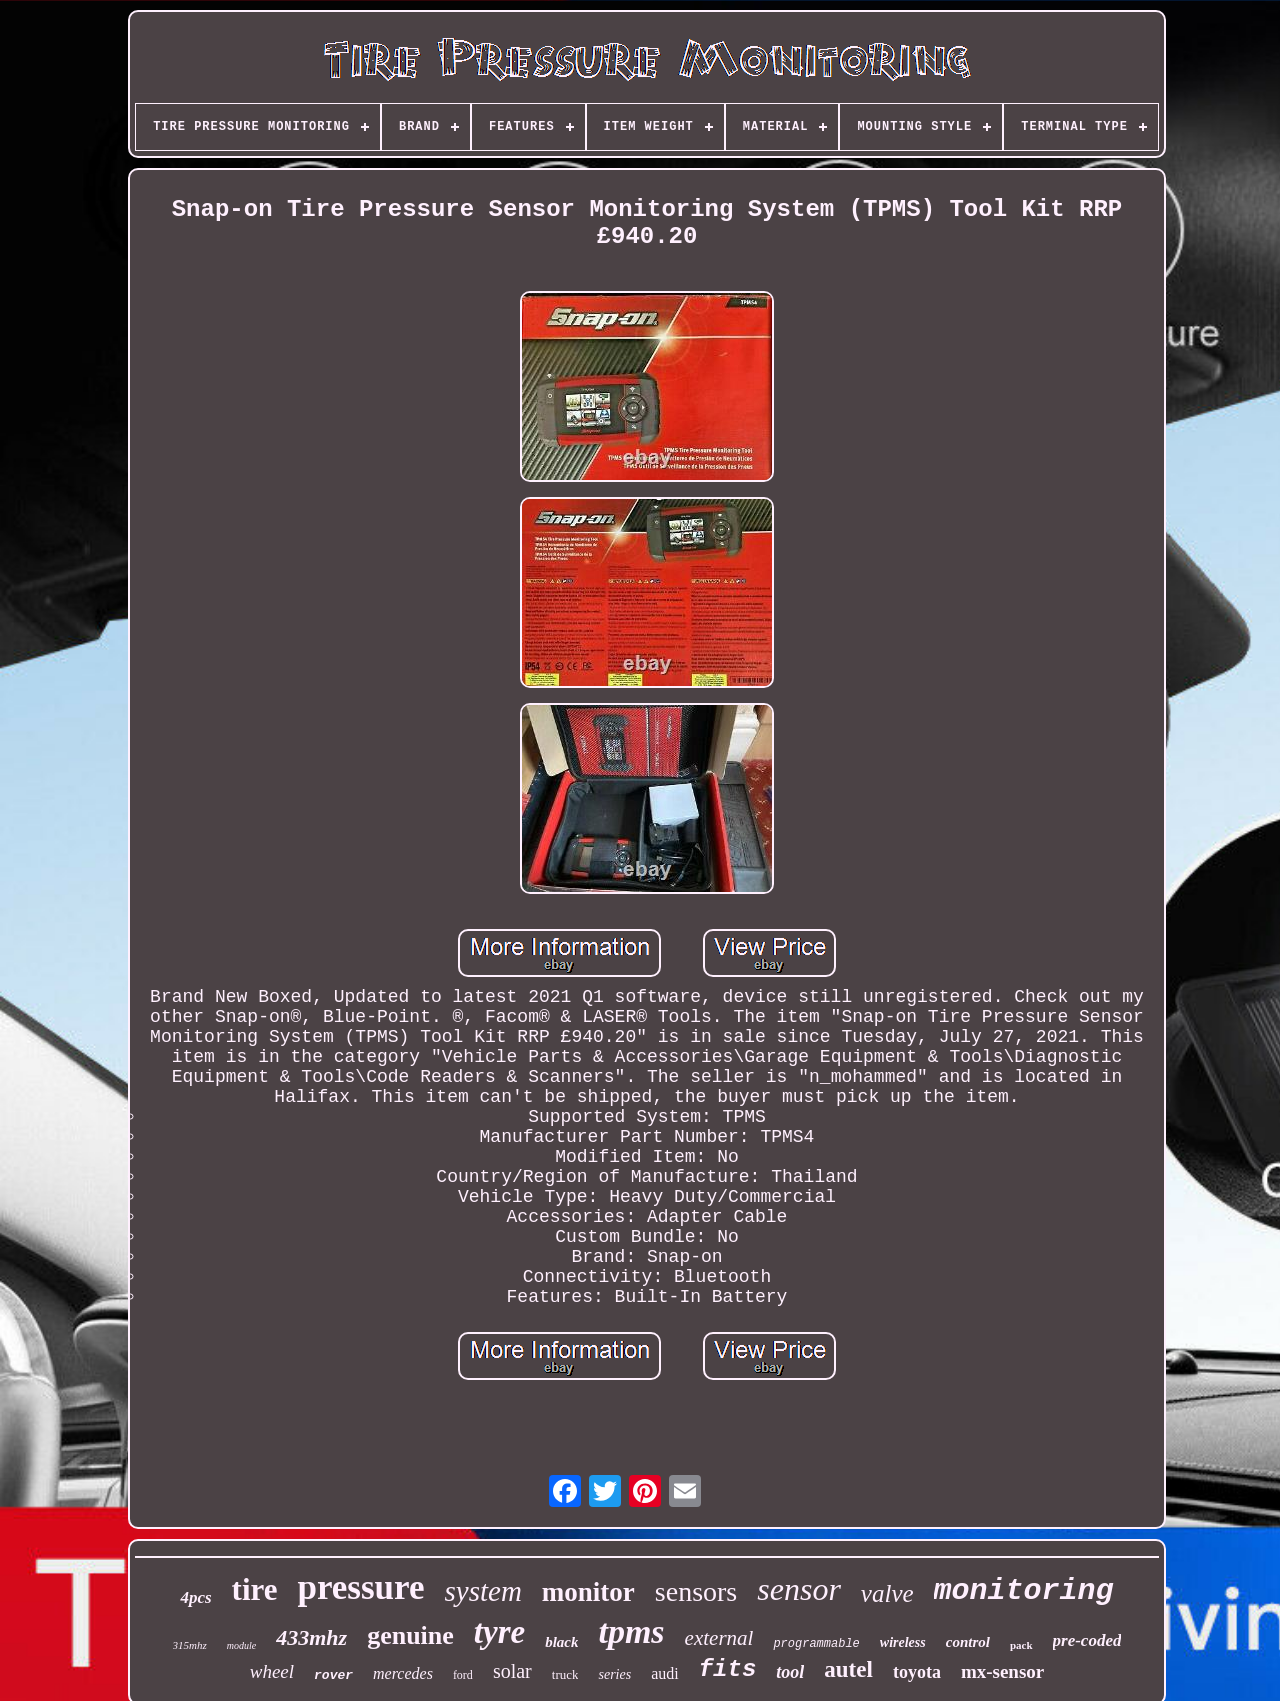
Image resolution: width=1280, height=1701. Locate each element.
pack (1021, 1645)
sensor (799, 1589)
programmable (816, 1644)
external (719, 1638)
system (483, 1591)
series (614, 1674)
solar (512, 1671)
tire (255, 1589)
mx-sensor (1002, 1671)
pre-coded (1087, 1640)
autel (848, 1669)
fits (728, 1669)
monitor (588, 1592)
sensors (696, 1591)
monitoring (1024, 1591)
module (241, 1645)
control (968, 1642)
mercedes (403, 1673)
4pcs (195, 1597)
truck (565, 1674)
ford (463, 1675)
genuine (410, 1635)
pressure (360, 1587)
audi (665, 1673)
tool (790, 1672)
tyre (499, 1632)
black (561, 1642)
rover (333, 1675)
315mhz (190, 1645)
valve (887, 1593)
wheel (272, 1671)
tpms (631, 1631)
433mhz (311, 1637)
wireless (903, 1642)
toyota (917, 1672)
